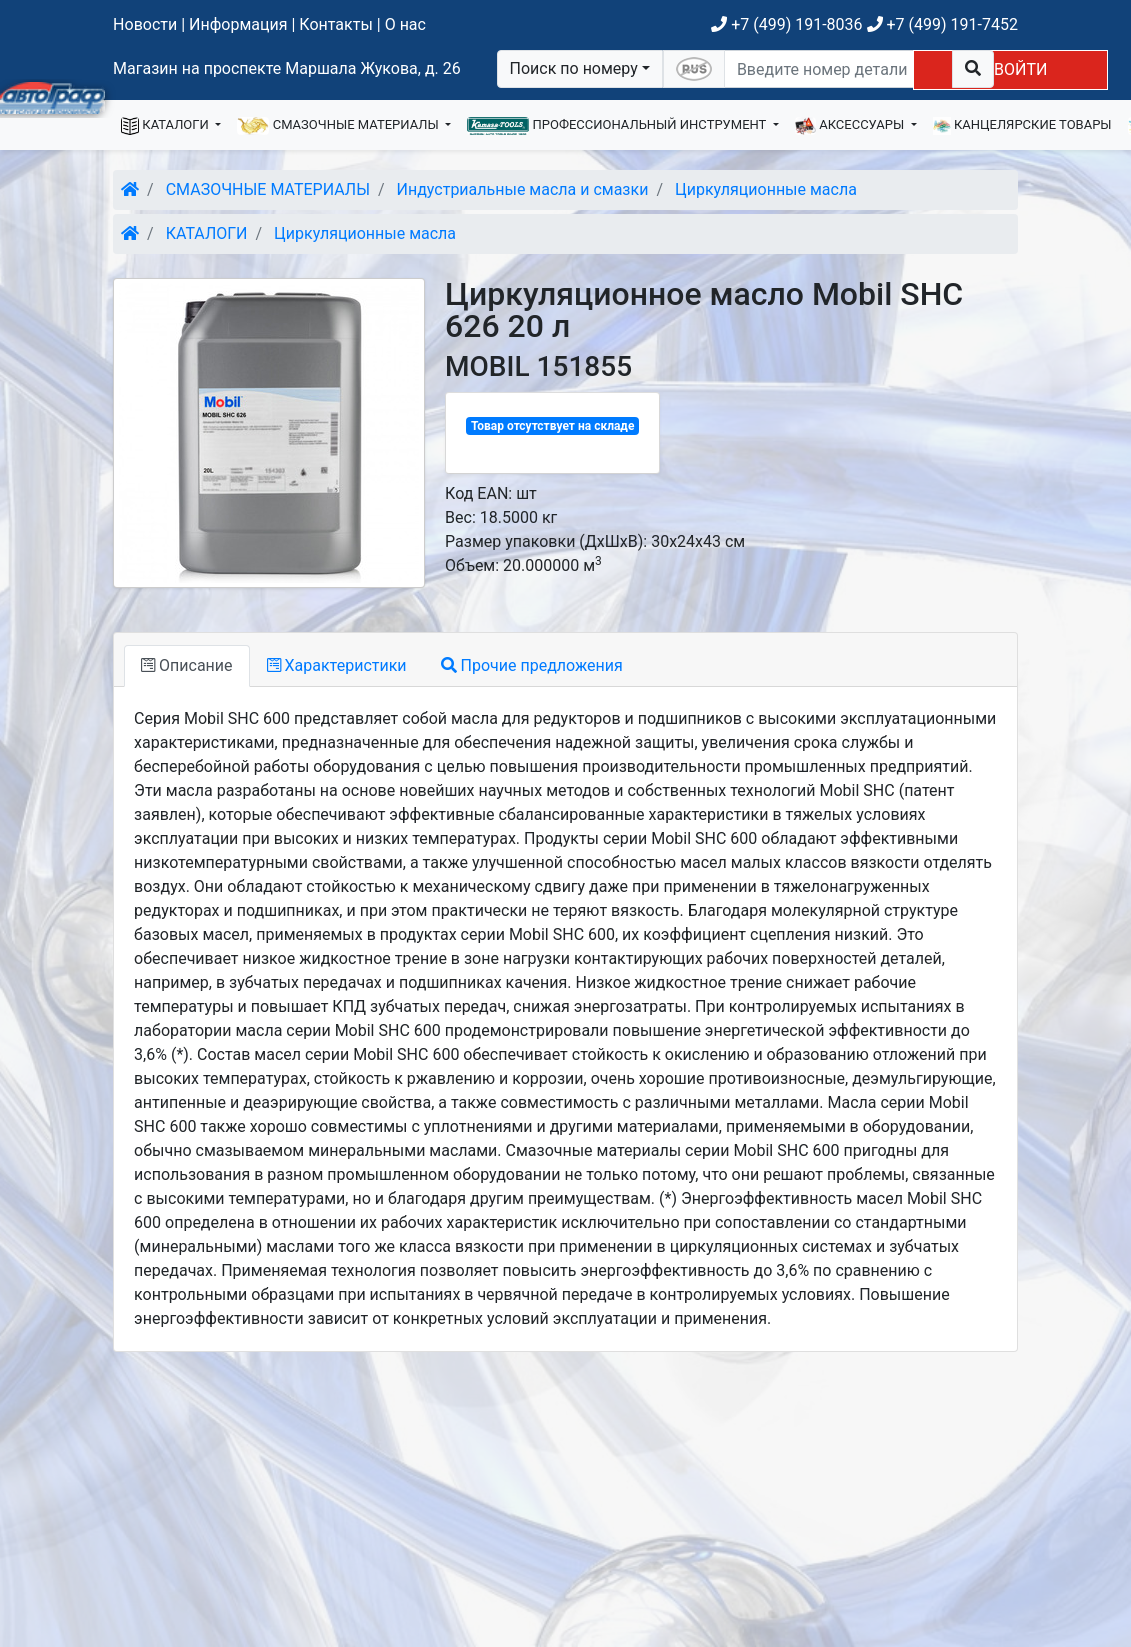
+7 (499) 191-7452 (942, 24)
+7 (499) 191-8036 (786, 24)
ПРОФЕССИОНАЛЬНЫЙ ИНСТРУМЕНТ (618, 126)
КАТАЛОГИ (166, 126)
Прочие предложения (532, 665)
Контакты (335, 24)
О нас (405, 24)
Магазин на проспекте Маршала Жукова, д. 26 (287, 68)
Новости (145, 24)
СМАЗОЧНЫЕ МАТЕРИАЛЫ (339, 126)
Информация (238, 24)
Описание (186, 665)
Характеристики (337, 665)
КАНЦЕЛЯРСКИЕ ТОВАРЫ (1022, 126)
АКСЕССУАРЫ (851, 126)
